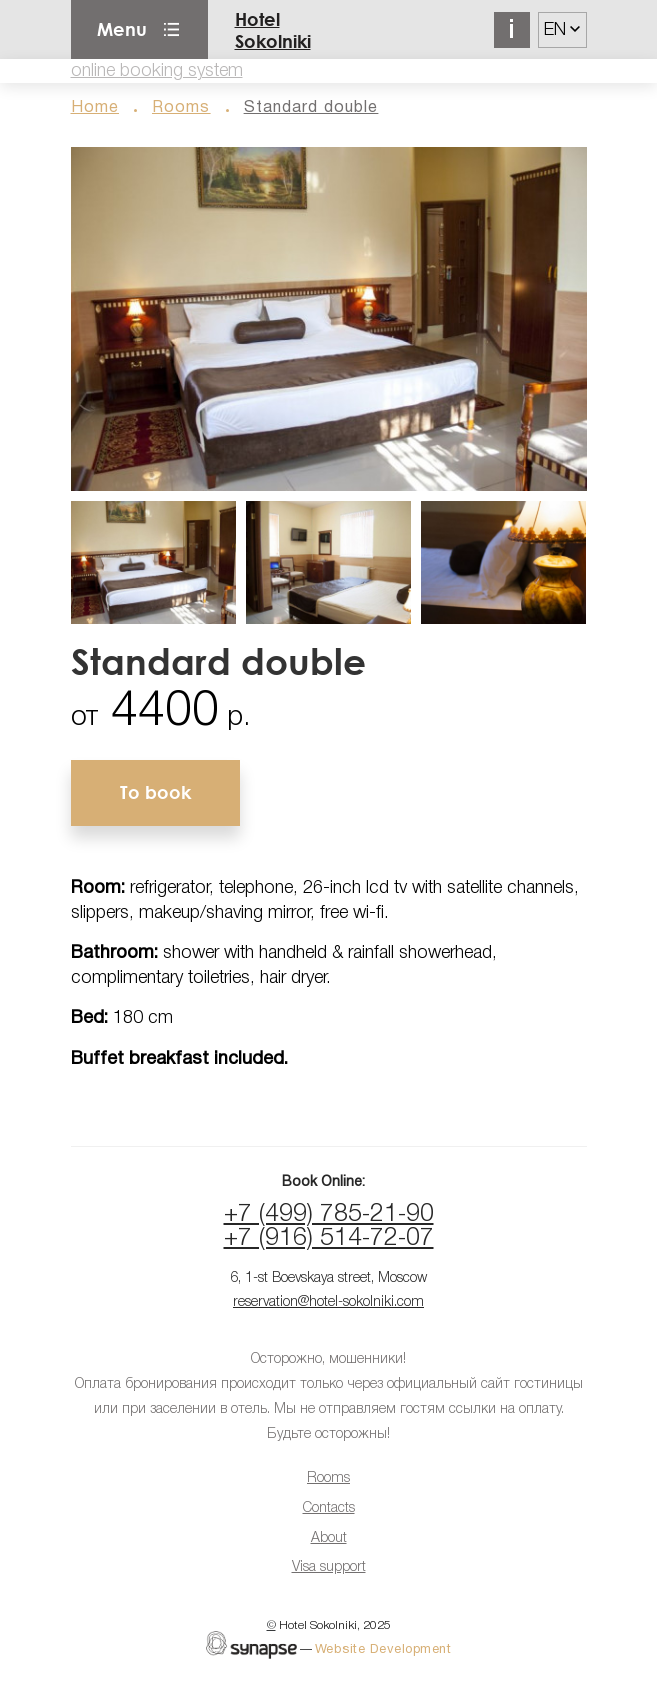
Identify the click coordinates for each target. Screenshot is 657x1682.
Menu (122, 29)
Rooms (181, 108)
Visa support (329, 1567)
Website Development (383, 1650)
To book (155, 792)
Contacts (329, 1508)
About (329, 1538)
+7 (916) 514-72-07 (329, 1238)
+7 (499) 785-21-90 (329, 1214)
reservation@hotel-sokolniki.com (328, 1302)
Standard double (311, 108)
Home (95, 108)
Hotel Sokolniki (273, 30)
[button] (329, 319)
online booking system (157, 71)
